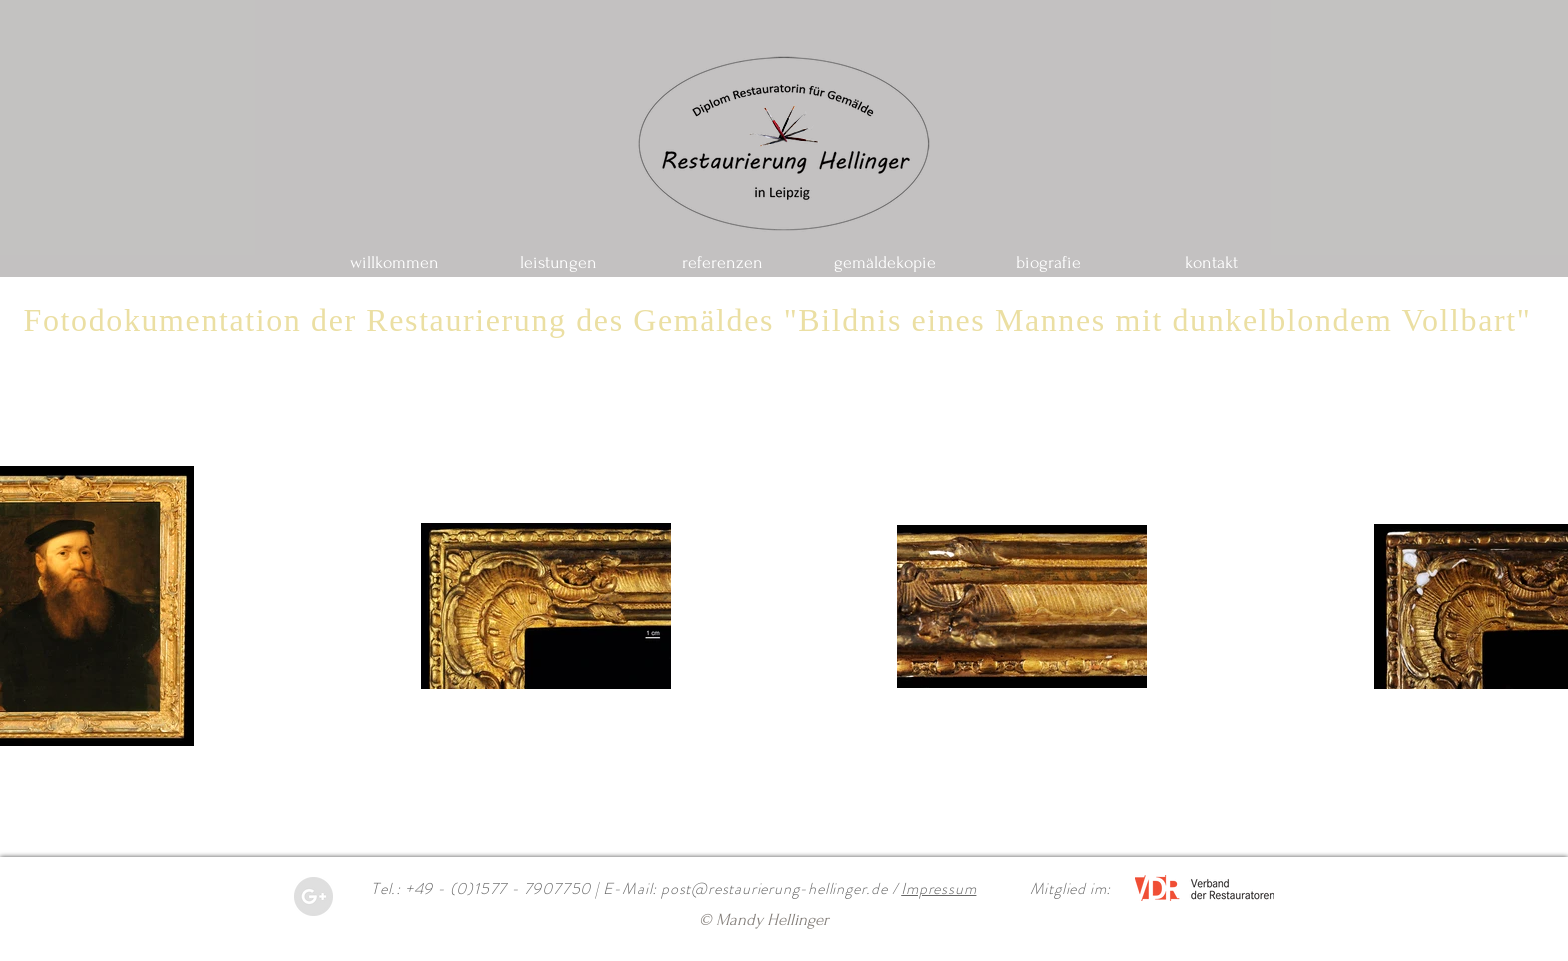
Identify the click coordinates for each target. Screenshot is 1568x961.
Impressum (938, 888)
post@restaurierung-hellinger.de (774, 888)
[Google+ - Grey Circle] (313, 896)
